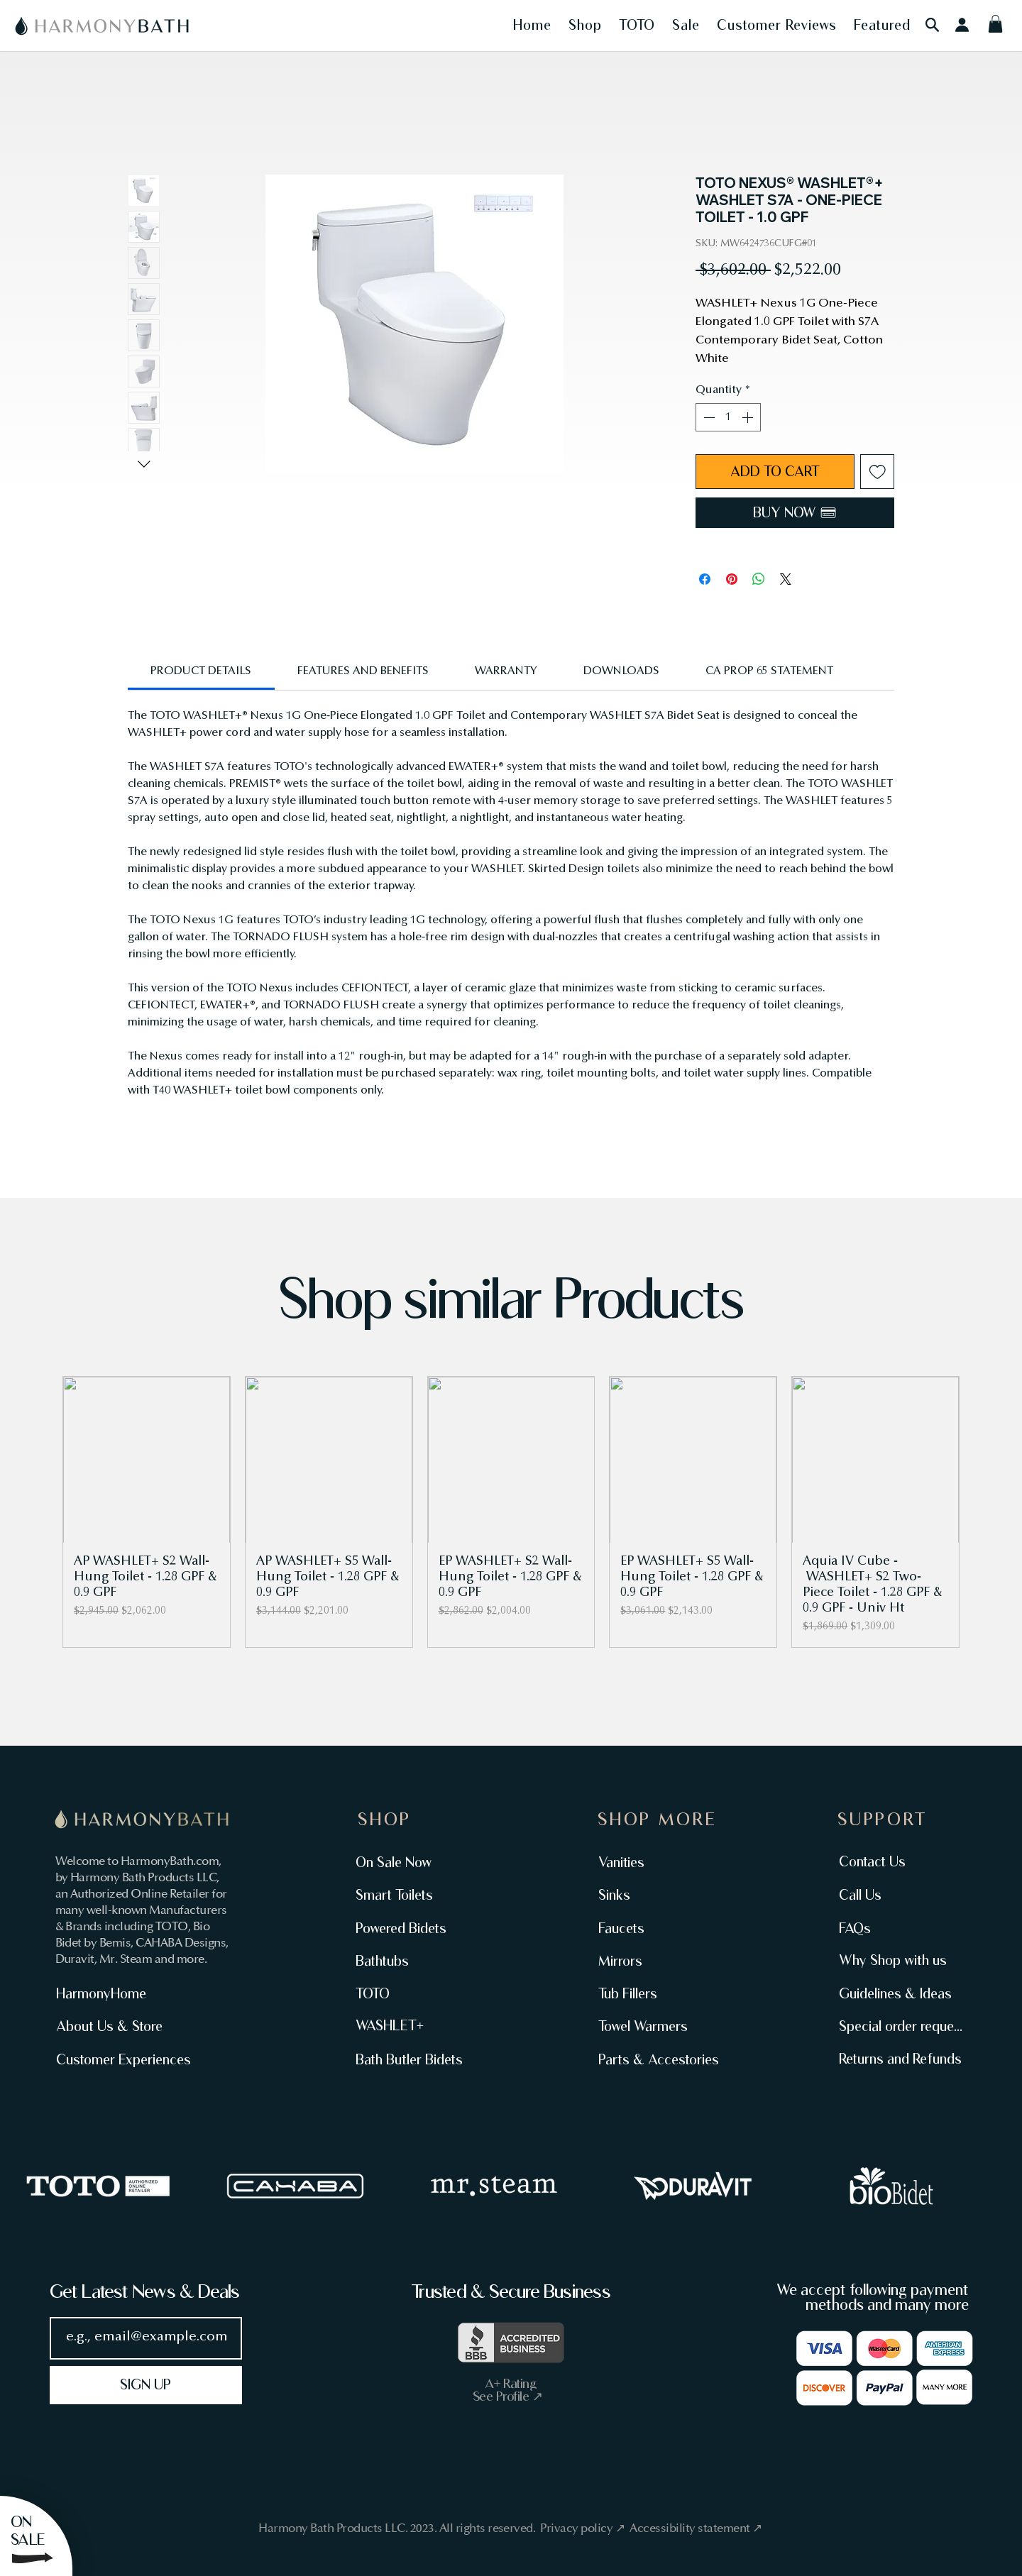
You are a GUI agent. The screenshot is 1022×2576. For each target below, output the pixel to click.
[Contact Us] (895, 1861)
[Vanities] (655, 1862)
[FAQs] (895, 1928)
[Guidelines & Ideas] (897, 1993)
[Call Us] (895, 1894)
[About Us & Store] (116, 2026)
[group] (511, 1512)
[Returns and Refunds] (899, 2058)
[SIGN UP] (146, 2385)
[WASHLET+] (412, 2026)
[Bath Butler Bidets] (412, 2059)
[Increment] (749, 417)
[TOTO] (412, 1993)
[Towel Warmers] (657, 2026)
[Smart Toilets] (412, 1894)
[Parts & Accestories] (657, 2059)
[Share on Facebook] (704, 579)
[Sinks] (655, 1894)
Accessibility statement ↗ (696, 2528)
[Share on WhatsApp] (758, 579)
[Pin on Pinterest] (731, 579)
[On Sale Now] (412, 1862)
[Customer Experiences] (124, 2059)
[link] (200, 671)
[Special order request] (899, 2026)
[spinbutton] (728, 417)
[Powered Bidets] (412, 1928)
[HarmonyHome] (116, 1993)
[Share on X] (785, 579)
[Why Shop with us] (895, 1960)
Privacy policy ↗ (583, 2528)
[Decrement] (708, 417)
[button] (532, 25)
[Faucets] (655, 1928)
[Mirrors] (655, 1960)
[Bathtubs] (412, 1960)
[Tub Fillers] (655, 1993)
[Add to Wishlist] (877, 471)
